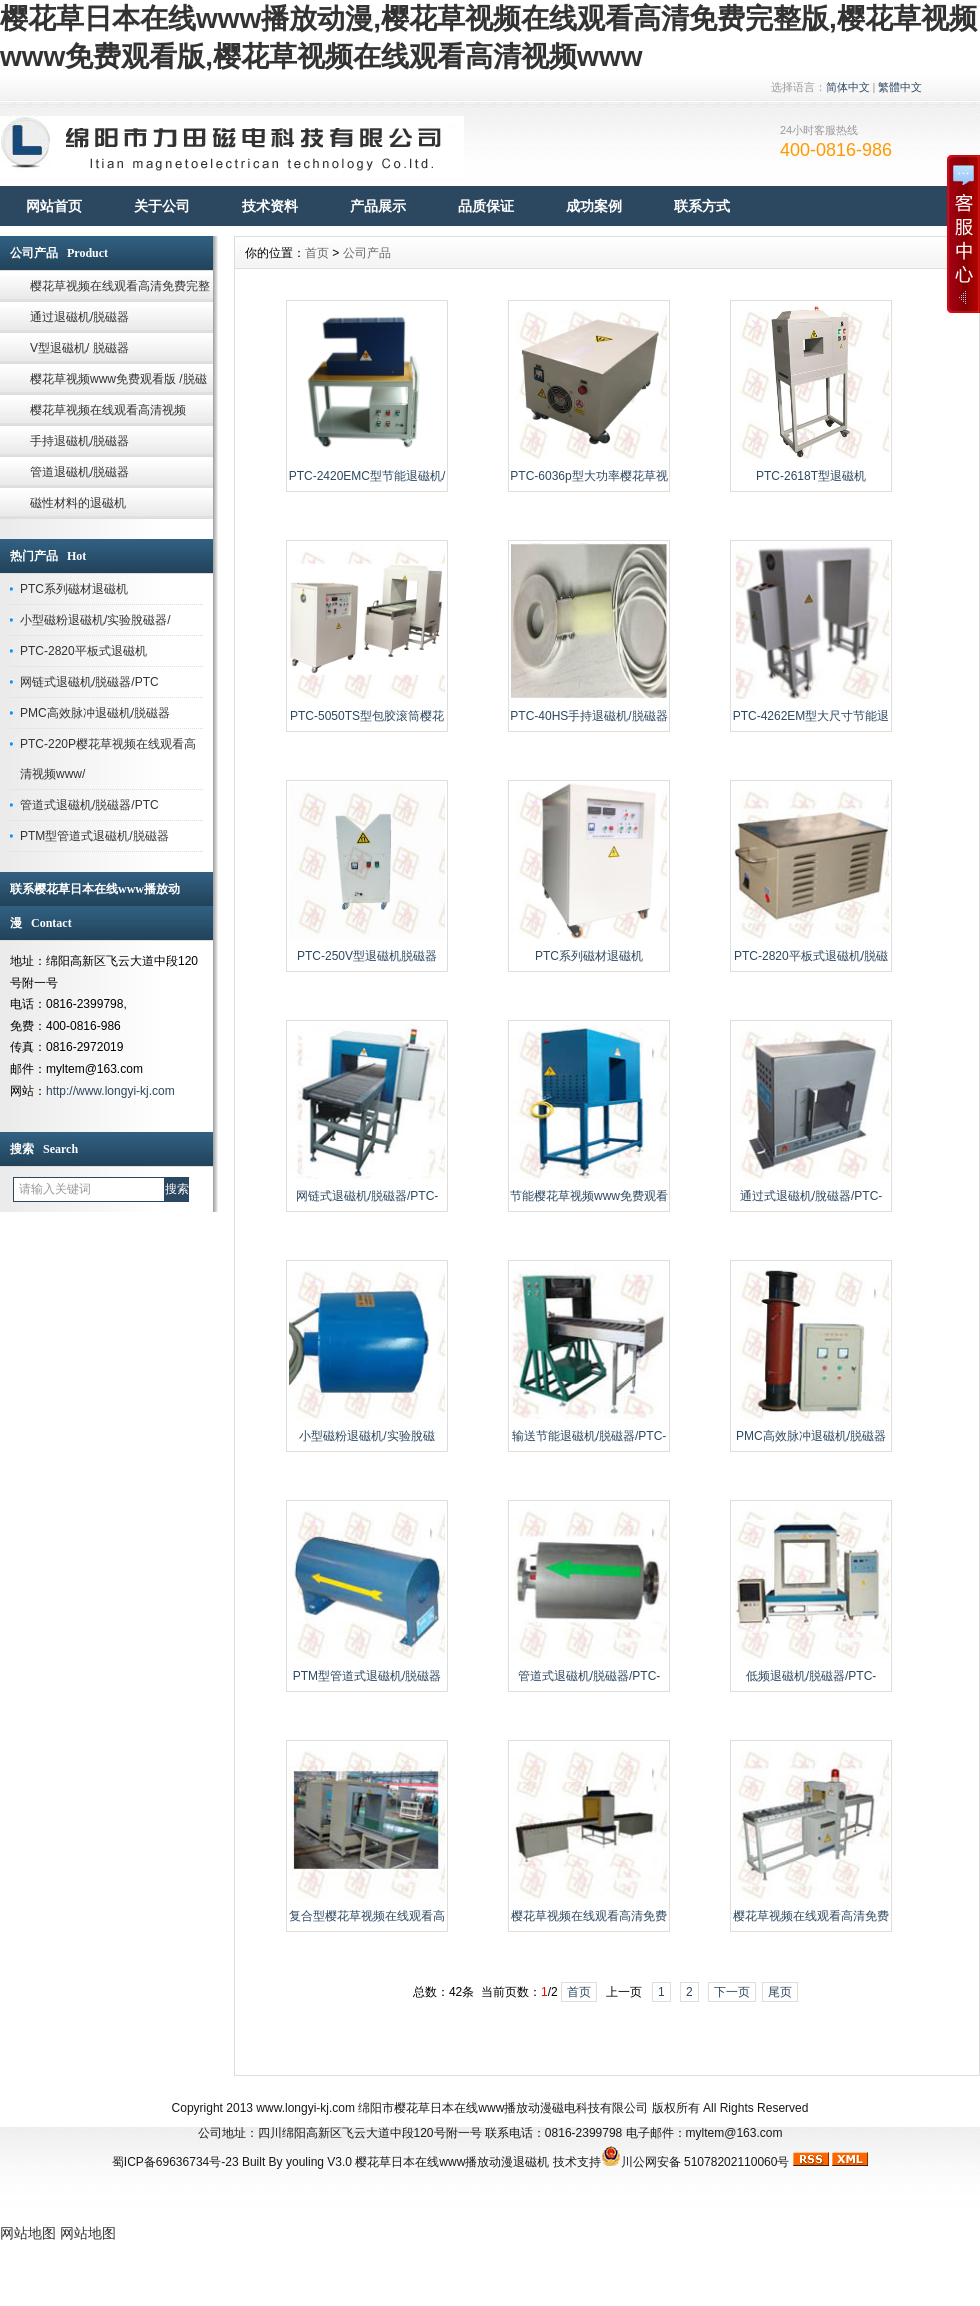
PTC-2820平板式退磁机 (83, 651)
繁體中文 (900, 87)
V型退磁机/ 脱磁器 (79, 348)
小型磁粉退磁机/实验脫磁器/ (95, 620)
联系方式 (702, 206)
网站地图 (28, 2233)
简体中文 (848, 87)
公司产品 (367, 253)
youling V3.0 (319, 2162)
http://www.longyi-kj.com (110, 1091)
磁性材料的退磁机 (78, 503)
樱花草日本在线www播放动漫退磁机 (452, 2162)
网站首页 (54, 206)
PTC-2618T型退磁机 (811, 476)
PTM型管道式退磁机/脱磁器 (94, 836)
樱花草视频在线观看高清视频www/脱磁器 (108, 414)
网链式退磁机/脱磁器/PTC (89, 682)
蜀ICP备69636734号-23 (175, 2162)
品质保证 (486, 206)
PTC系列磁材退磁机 (74, 589)
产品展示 (378, 206)
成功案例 (594, 206)
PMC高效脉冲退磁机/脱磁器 (95, 713)
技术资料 (270, 206)
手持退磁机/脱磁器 (79, 441)
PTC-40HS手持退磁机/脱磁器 (588, 716)
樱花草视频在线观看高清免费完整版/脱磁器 (120, 290)
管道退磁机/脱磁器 (79, 472)
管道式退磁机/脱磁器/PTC (89, 805)
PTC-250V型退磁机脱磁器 (367, 956)
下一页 (732, 1992)
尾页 (780, 1992)
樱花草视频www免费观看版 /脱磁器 (118, 383)
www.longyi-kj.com (305, 2108)
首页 (317, 253)
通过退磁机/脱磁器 (79, 317)
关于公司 (162, 206)
